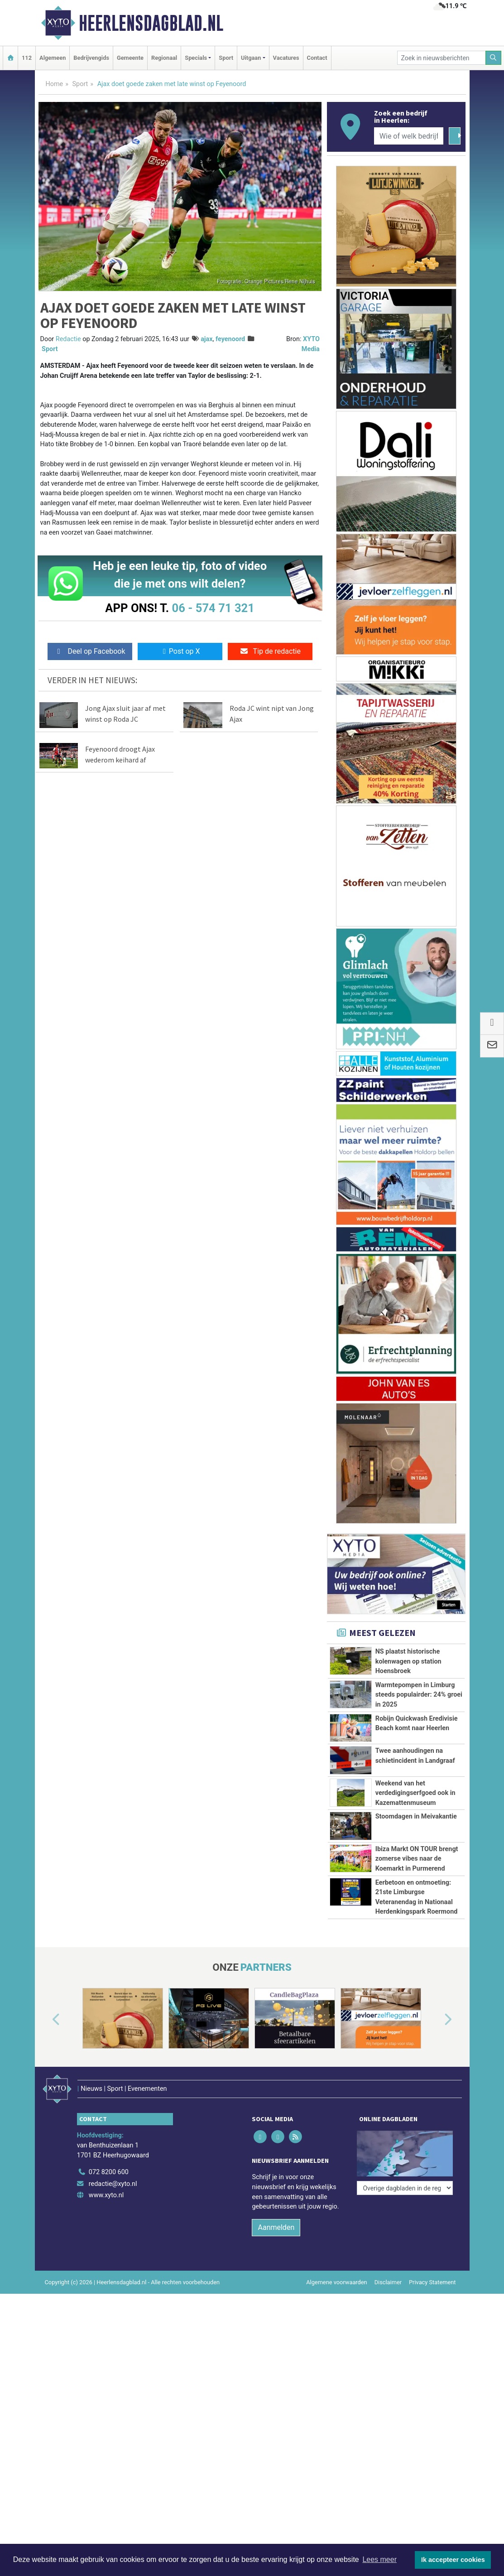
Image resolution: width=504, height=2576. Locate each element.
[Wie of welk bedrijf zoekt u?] (409, 136)
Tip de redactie (270, 651)
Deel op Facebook (89, 651)
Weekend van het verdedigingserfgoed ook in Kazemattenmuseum (415, 1793)
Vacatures (286, 57)
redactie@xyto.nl (113, 2172)
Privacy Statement (432, 2270)
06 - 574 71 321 (213, 608)
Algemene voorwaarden (336, 2270)
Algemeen (52, 57)
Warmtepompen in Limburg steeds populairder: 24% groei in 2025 (418, 1694)
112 (27, 57)
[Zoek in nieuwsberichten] (441, 58)
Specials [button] (196, 57)
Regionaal (164, 57)
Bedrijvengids (91, 57)
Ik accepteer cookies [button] (453, 2559)
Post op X (180, 651)
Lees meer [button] (379, 2559)
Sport (226, 57)
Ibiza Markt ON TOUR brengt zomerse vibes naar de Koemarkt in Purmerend (416, 1858)
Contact (317, 57)
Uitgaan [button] (251, 57)
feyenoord (230, 339)
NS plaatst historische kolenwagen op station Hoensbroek (408, 1661)
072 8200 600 (109, 2160)
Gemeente (130, 57)
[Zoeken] (493, 58)
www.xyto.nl (106, 2183)
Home (54, 84)
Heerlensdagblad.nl (151, 23)
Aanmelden (276, 2215)
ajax (206, 339)
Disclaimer (388, 2270)
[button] (46, 2020)
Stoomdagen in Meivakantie (416, 1816)
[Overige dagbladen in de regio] (405, 2140)
